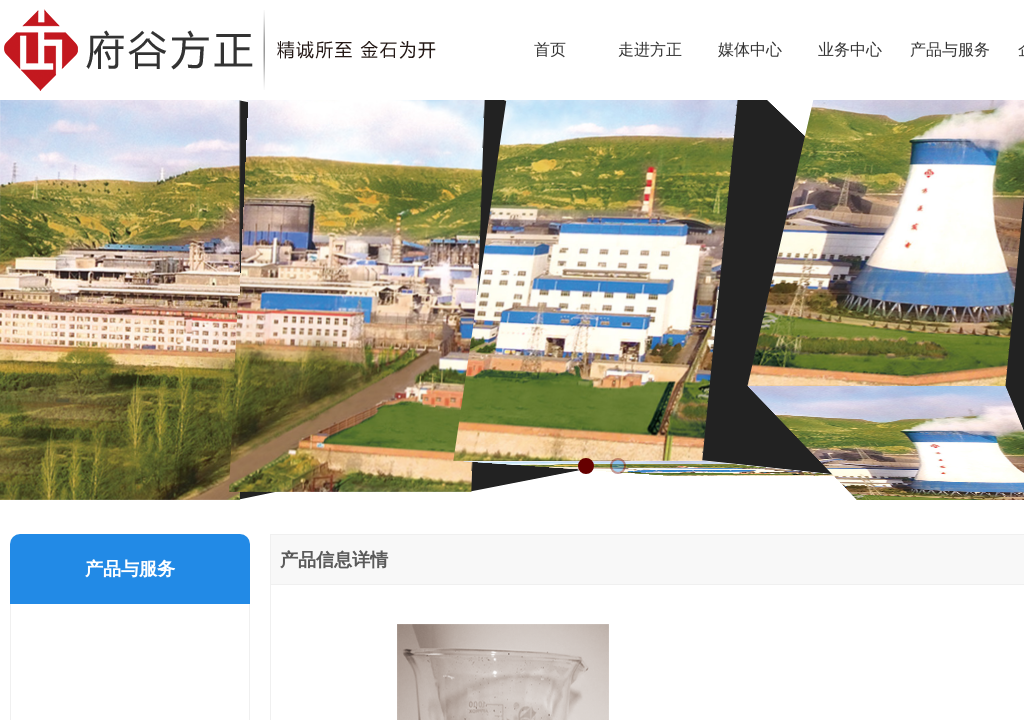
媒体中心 (750, 49)
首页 (550, 49)
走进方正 (650, 49)
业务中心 (850, 49)
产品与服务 (950, 49)
